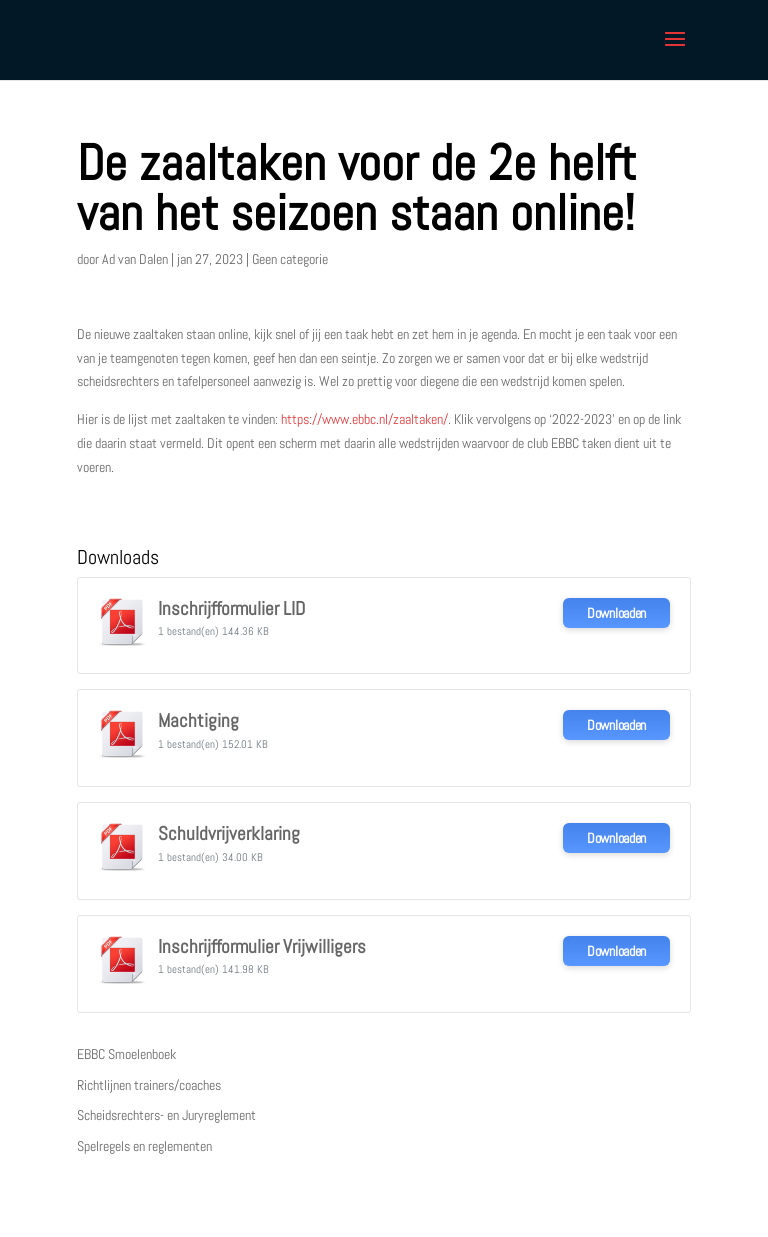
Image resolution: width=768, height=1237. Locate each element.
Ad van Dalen (135, 259)
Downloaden (616, 613)
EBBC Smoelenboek (126, 1054)
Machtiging (198, 721)
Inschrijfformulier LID (231, 609)
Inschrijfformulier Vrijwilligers (262, 947)
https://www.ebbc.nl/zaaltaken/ (364, 419)
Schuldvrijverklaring (229, 834)
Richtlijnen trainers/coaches (149, 1085)
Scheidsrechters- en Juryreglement (166, 1115)
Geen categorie (290, 259)
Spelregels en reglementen (144, 1146)
